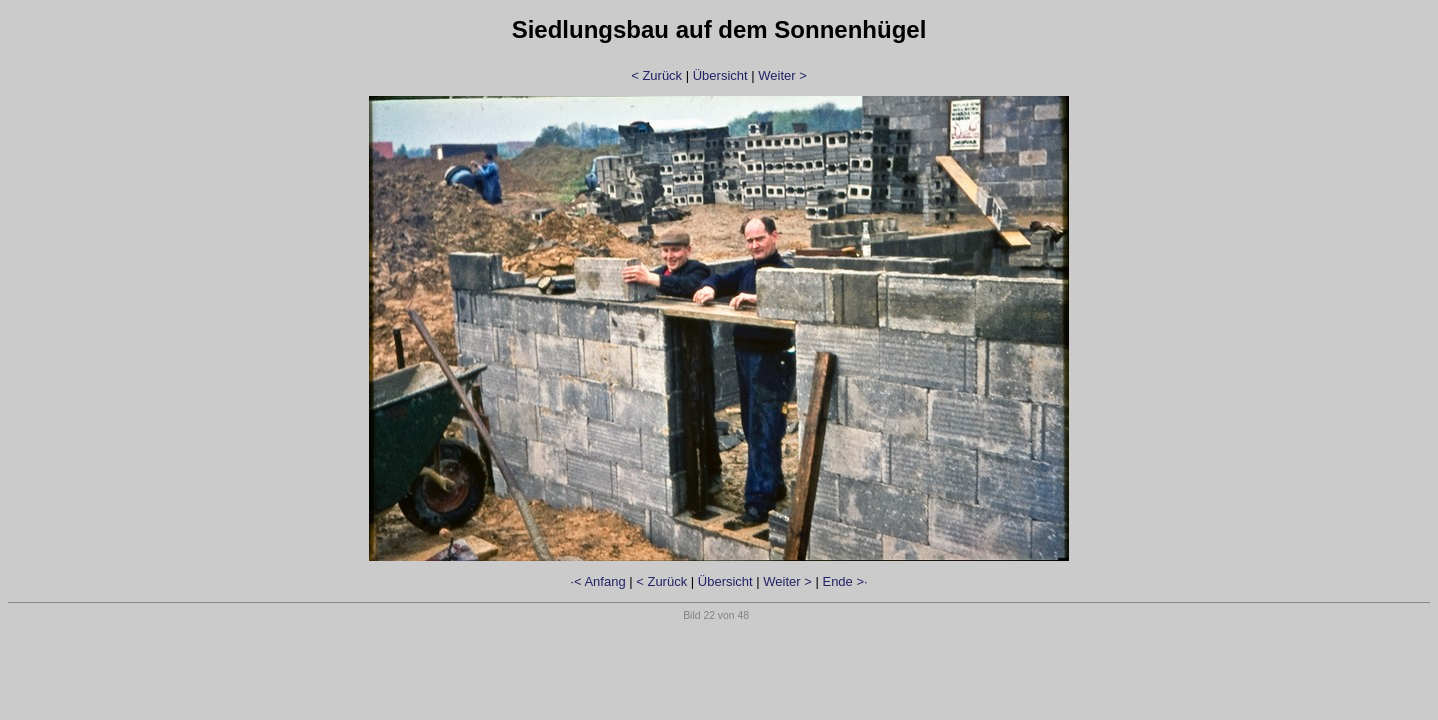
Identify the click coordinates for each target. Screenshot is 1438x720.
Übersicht (720, 75)
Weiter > (782, 75)
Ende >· (844, 581)
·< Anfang (597, 581)
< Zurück (656, 75)
